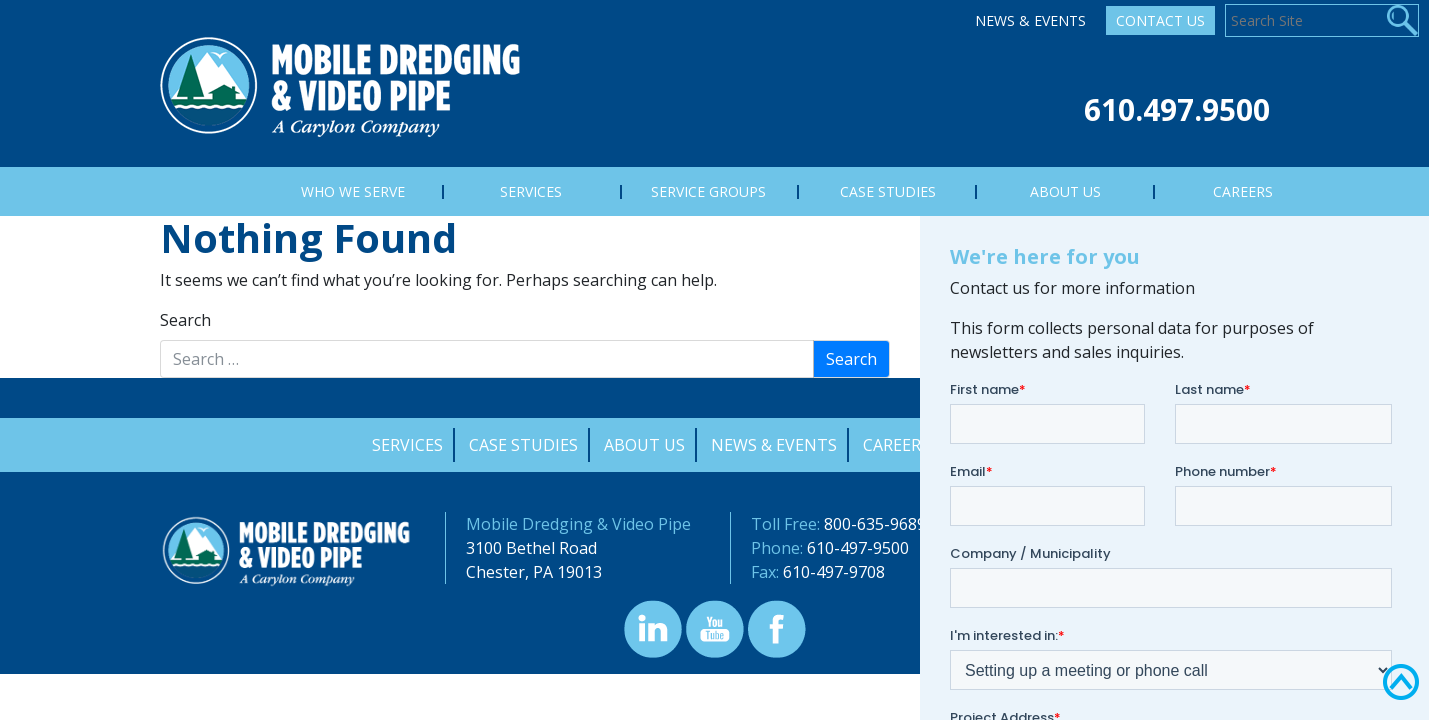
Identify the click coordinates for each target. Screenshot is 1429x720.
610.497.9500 (1177, 109)
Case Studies (523, 445)
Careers (896, 445)
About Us (644, 445)
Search (185, 320)
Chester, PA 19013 (534, 572)
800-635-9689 (875, 524)
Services (407, 445)
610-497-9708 (834, 572)
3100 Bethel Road (531, 548)
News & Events (1030, 20)
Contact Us (1160, 20)
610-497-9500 (858, 548)
